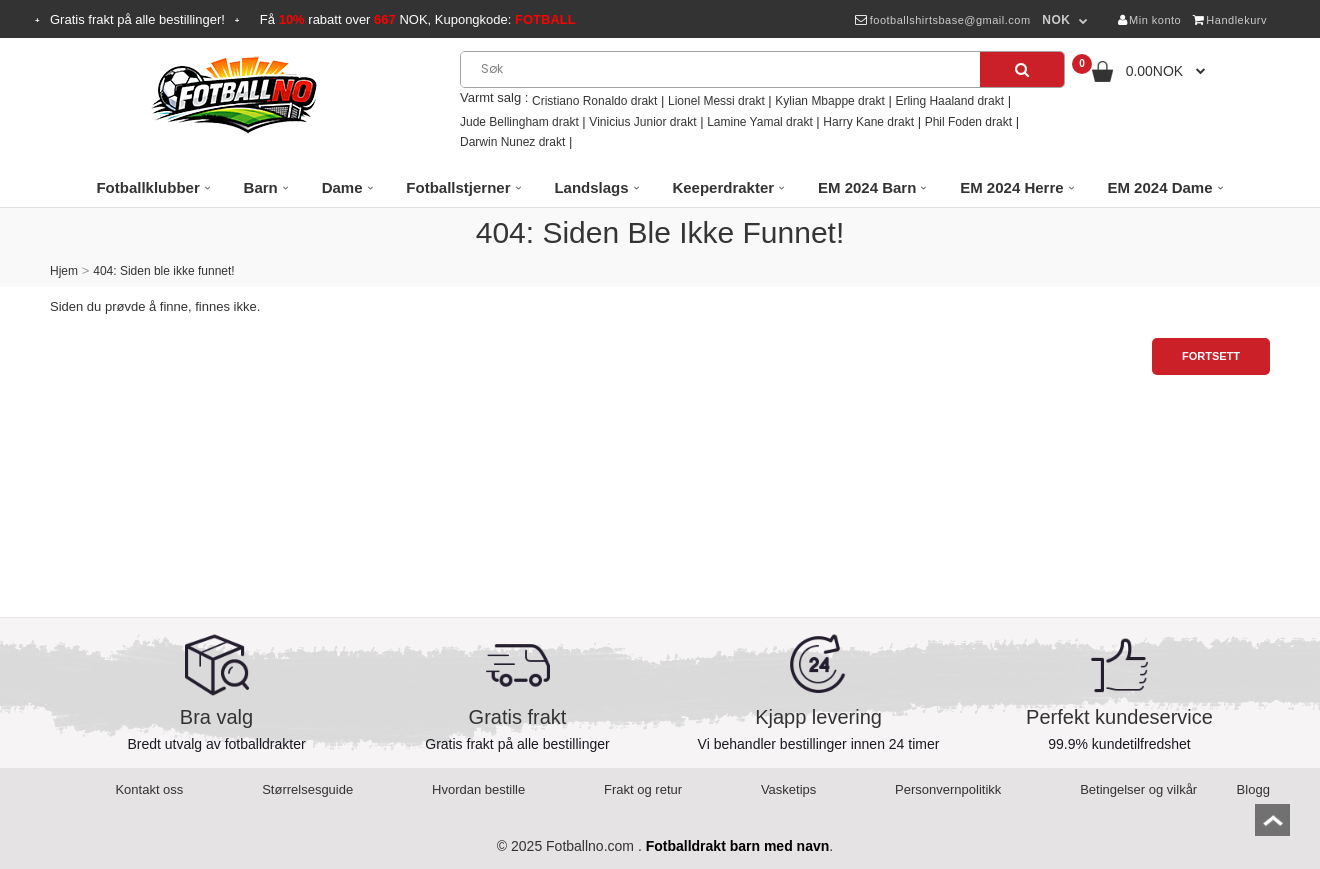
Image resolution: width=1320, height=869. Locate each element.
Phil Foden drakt (968, 122)
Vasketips (788, 789)
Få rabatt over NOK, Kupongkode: (418, 19)
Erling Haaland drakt (949, 101)
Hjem (64, 271)
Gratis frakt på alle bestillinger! (137, 19)
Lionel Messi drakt (716, 101)
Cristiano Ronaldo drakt (594, 101)
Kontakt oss (149, 789)
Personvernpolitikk (948, 789)
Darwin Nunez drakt (512, 142)
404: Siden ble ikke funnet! (163, 271)
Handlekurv (1230, 20)
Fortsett (1211, 356)
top (1272, 826)
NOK (1056, 20)
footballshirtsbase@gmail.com (942, 20)
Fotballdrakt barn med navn (738, 846)
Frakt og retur (643, 789)
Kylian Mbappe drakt (829, 101)
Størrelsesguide (307, 789)
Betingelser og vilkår (1138, 789)
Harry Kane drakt (868, 122)
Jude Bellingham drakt (519, 122)
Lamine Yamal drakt (760, 122)
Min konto (1150, 20)
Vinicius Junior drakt (642, 122)
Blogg (1253, 789)
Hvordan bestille (478, 789)
